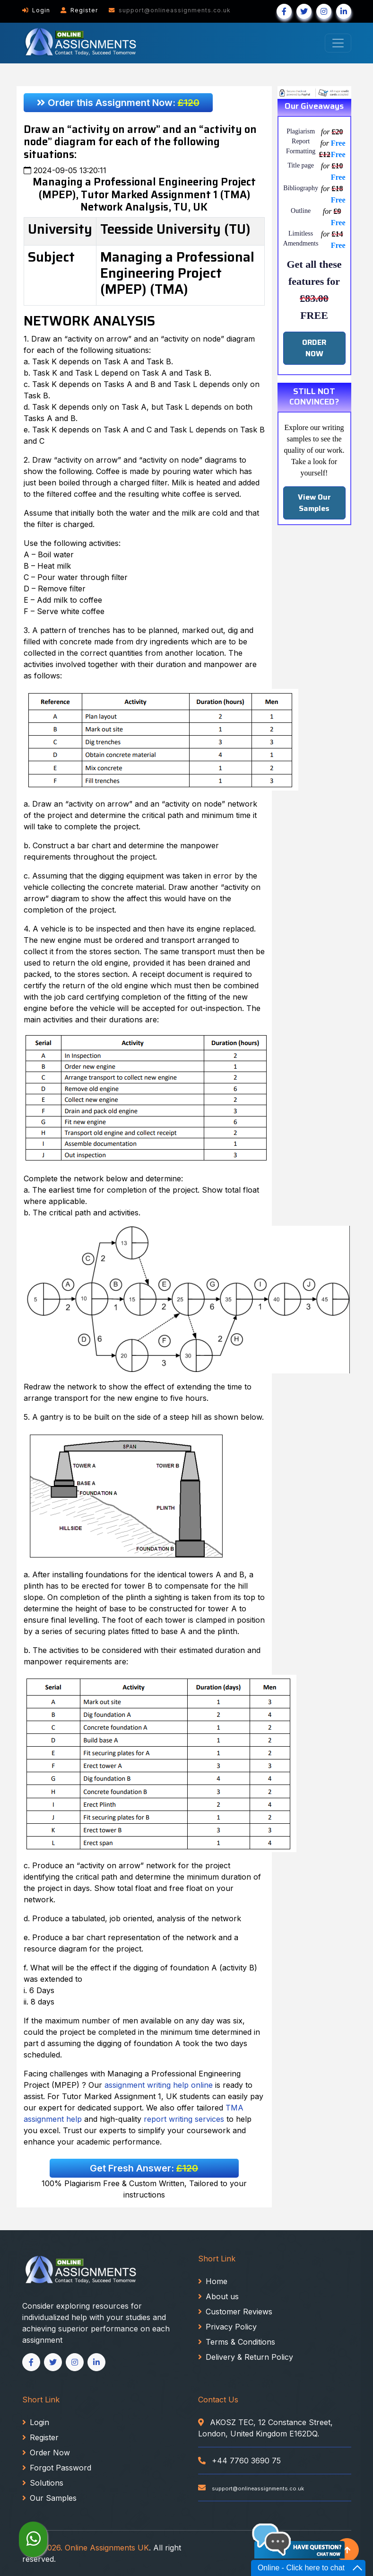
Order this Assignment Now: (118, 103)
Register (79, 10)
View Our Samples (314, 502)
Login (36, 10)
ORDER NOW (314, 348)
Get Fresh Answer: (144, 2168)
